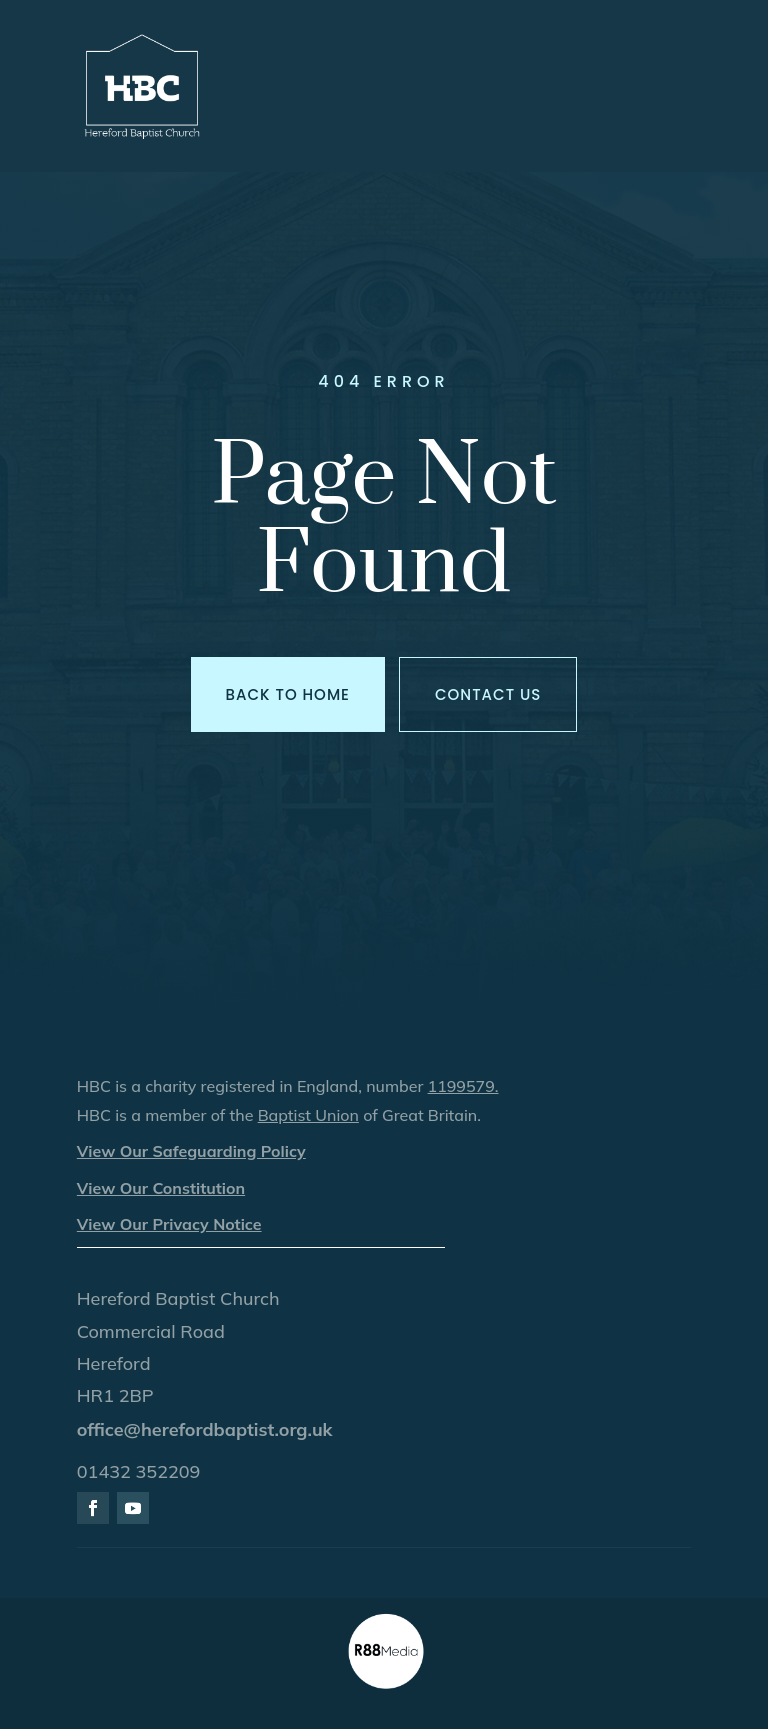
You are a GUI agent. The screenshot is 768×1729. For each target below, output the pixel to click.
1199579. (463, 1086)
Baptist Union (308, 1115)
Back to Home (288, 694)
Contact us (488, 694)
